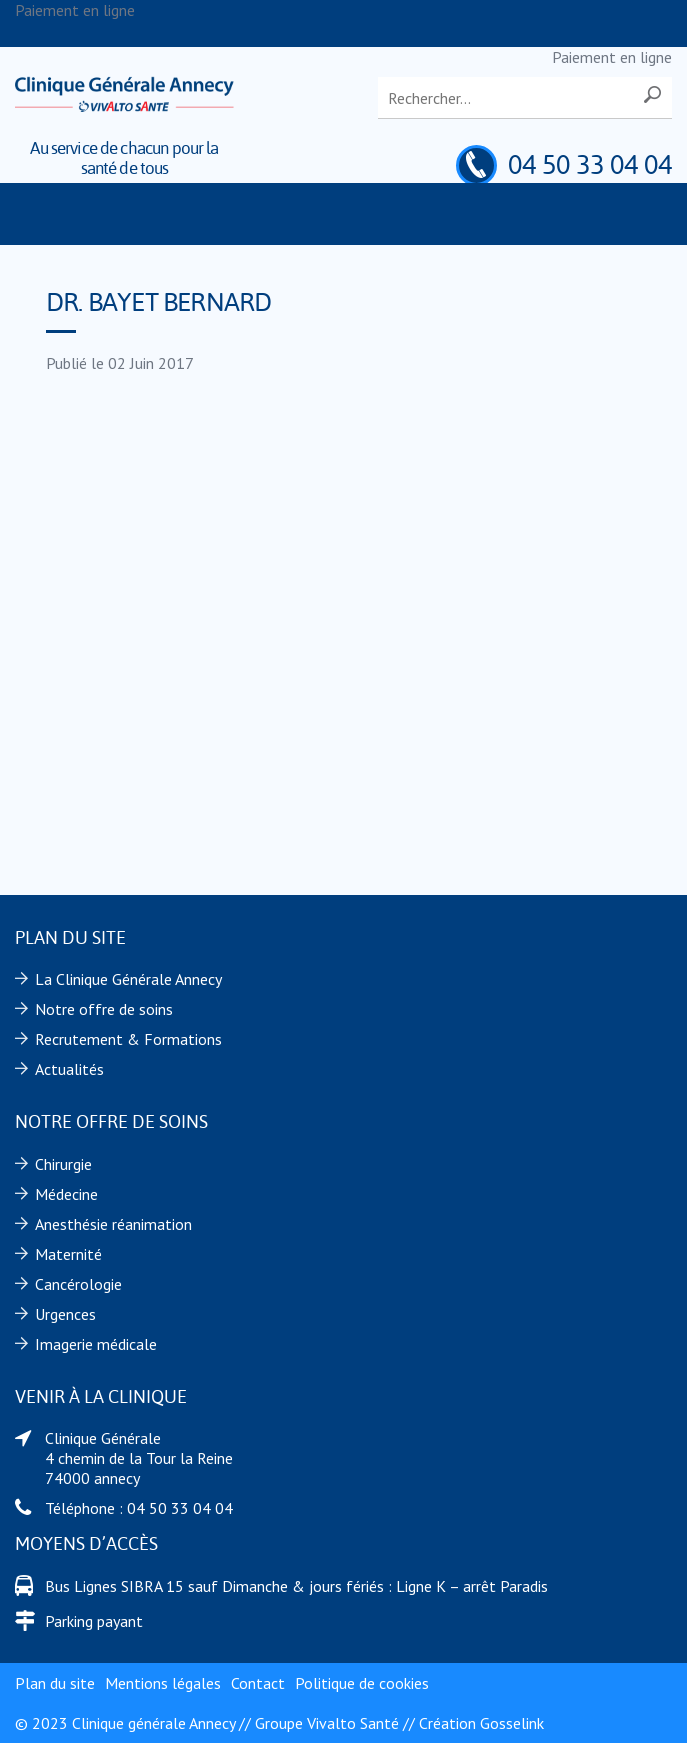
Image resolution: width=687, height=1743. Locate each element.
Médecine (66, 1194)
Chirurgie (63, 1164)
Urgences (65, 1314)
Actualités (69, 1069)
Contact (258, 1683)
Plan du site (55, 1683)
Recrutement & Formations (128, 1039)
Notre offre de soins (104, 1009)
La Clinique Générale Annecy (128, 979)
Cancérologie (78, 1284)
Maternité (68, 1254)
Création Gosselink (481, 1723)
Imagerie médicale (96, 1344)
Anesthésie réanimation (113, 1224)
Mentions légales (163, 1683)
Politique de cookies (362, 1683)
